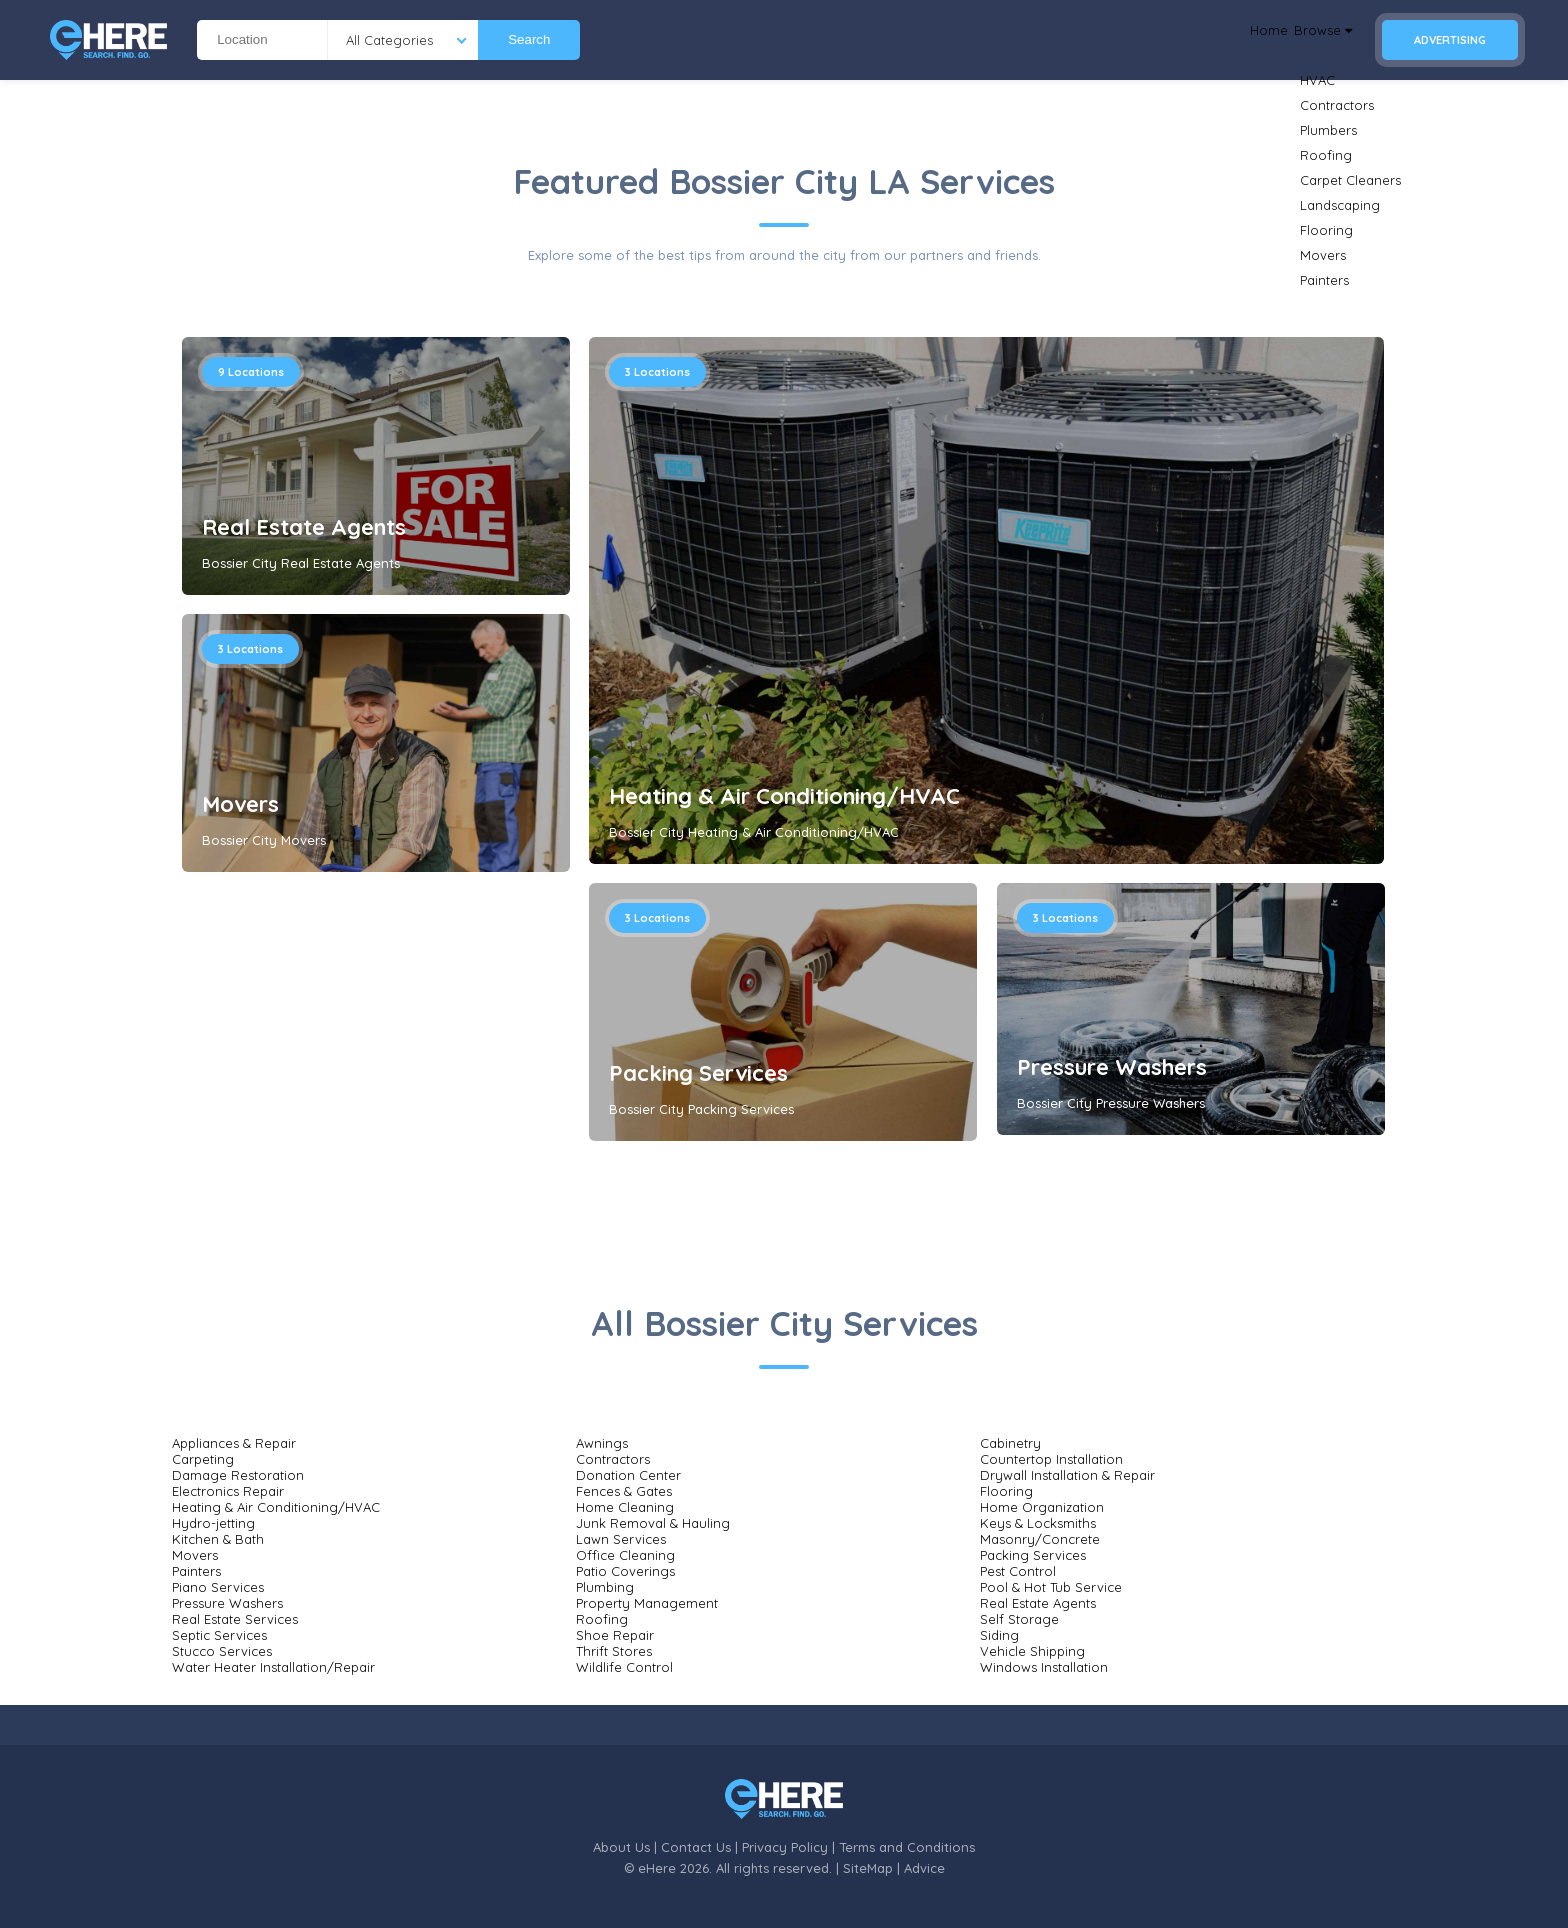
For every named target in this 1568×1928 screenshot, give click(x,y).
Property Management (647, 1603)
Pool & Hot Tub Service (1051, 1587)
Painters (196, 1571)
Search (529, 39)
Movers (240, 804)
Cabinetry (1010, 1443)
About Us (621, 1847)
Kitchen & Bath (218, 1539)
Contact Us (696, 1847)
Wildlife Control (624, 1667)
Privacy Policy (785, 1847)
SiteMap (868, 1868)
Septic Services (219, 1635)
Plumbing (605, 1587)
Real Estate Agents (304, 527)
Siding (999, 1635)
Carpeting (203, 1459)
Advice (924, 1868)
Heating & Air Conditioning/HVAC (784, 796)
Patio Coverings (625, 1571)
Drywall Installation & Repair (1067, 1475)
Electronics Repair (228, 1491)
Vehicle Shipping (1032, 1651)
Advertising (1450, 40)
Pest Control (1018, 1571)
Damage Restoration (238, 1475)
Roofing (602, 1619)
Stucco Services (222, 1651)
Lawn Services (621, 1539)
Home (1230, 40)
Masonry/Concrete (1040, 1539)
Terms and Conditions (907, 1847)
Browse (1309, 40)
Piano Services (218, 1587)
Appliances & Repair (234, 1443)
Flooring (1006, 1491)
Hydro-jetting (213, 1523)
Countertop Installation (1051, 1459)
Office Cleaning (625, 1555)
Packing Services (698, 1073)
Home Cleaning (625, 1507)
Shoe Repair (615, 1635)
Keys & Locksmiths (1038, 1523)
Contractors (613, 1459)
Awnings (602, 1443)
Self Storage (1019, 1619)
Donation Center (628, 1475)
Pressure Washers (1112, 1067)
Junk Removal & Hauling (653, 1523)
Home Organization (1042, 1507)
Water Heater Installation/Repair (273, 1667)
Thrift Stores (614, 1651)
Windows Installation (1044, 1667)
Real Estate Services (235, 1619)
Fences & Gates (624, 1491)
